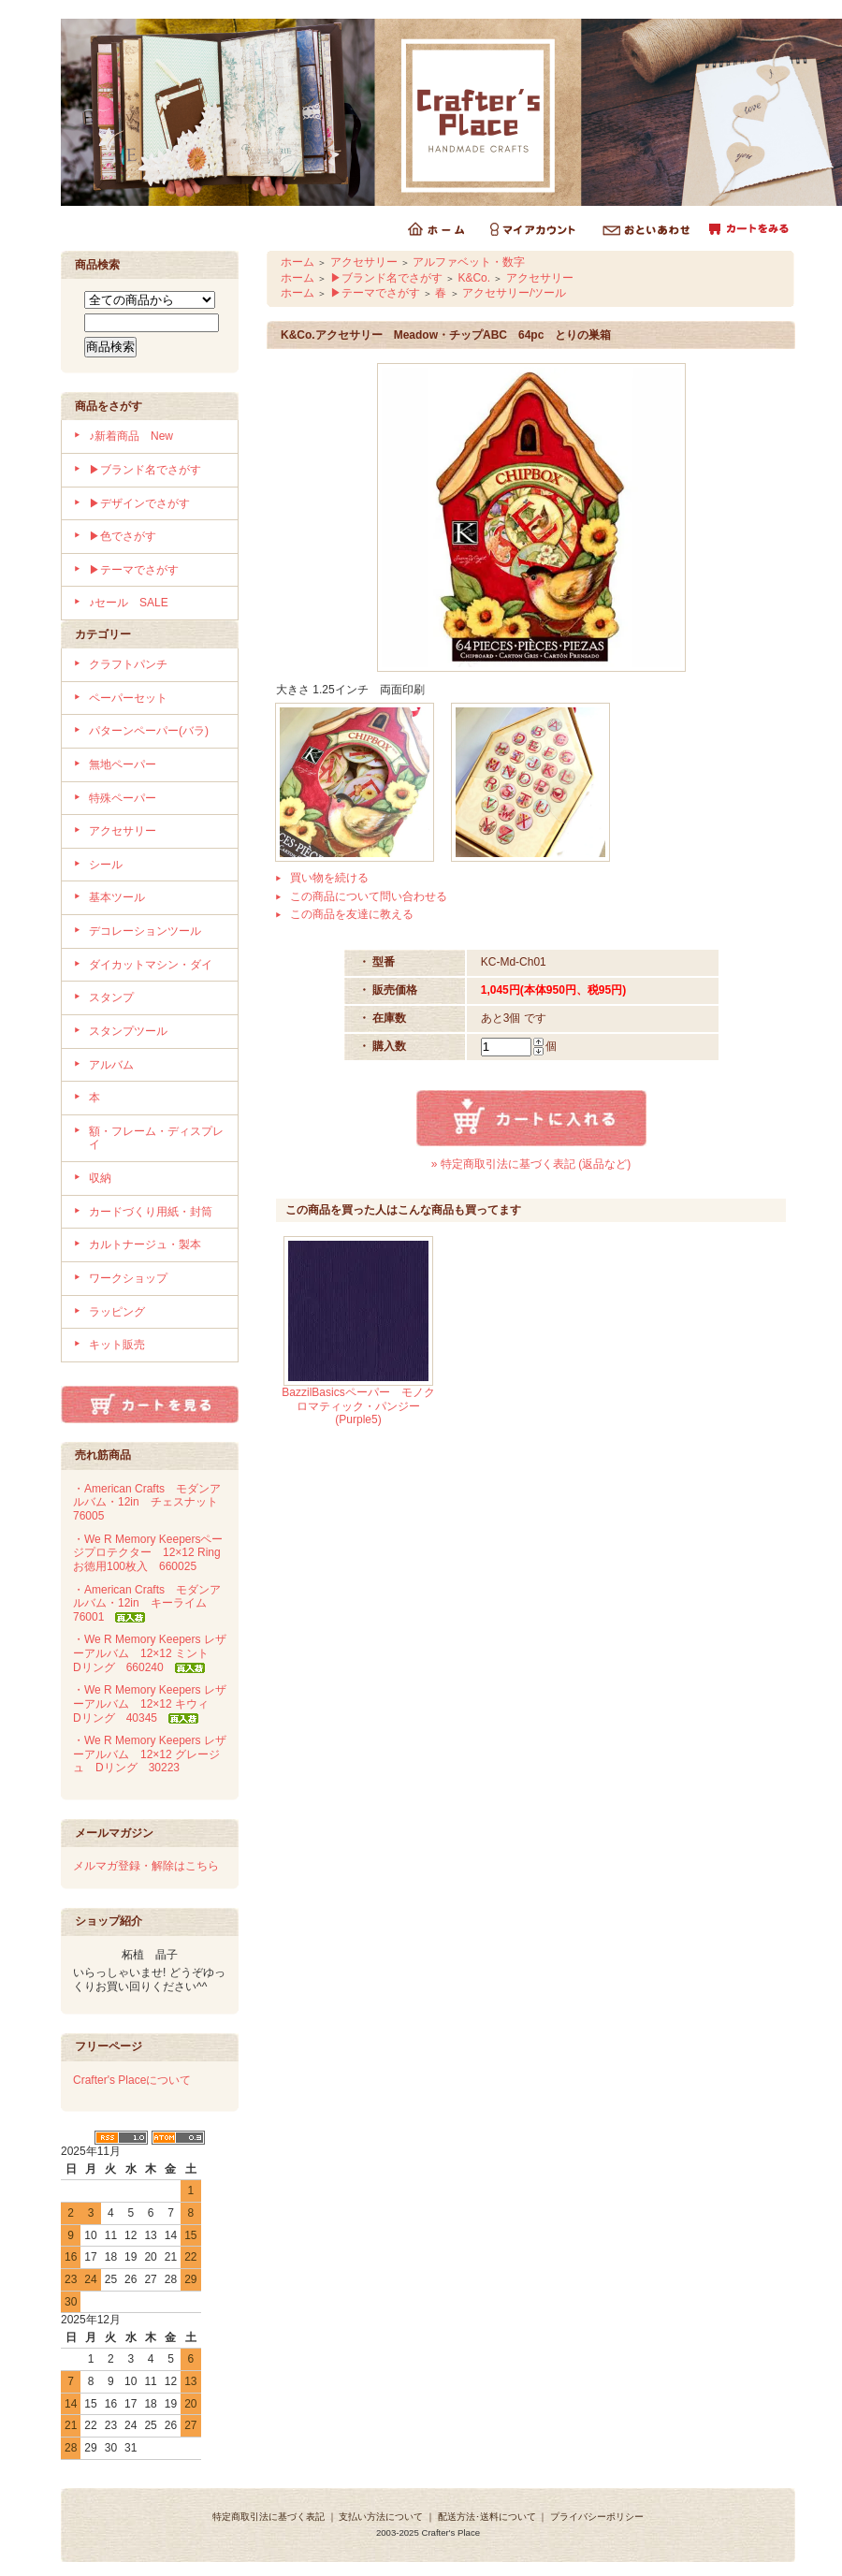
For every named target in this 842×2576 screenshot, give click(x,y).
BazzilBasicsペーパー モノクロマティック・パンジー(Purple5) (358, 1406)
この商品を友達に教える (352, 914)
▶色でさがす (122, 536)
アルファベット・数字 (469, 262)
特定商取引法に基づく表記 (268, 2516)
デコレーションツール (145, 931)
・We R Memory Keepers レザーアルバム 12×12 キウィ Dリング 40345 (149, 1703)
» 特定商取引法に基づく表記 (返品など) (531, 1164)
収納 (100, 1178)
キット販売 (117, 1344)
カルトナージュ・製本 (145, 1244)
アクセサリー (122, 830)
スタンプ (111, 997)
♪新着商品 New (131, 436)
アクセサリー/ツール (514, 292)
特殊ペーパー (122, 798)
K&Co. (473, 277)
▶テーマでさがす (134, 569)
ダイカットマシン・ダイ (150, 964)
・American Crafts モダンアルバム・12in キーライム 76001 (147, 1603)
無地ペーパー (122, 764)
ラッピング (117, 1311)
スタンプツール (128, 1031)
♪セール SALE (128, 602)
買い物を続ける (329, 877)
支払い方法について (381, 2516)
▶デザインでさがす (139, 503)
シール (106, 864)
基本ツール (117, 897)
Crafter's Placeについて (132, 2080)
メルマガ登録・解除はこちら (146, 1865)
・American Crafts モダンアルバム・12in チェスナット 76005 (151, 1502)
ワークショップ (128, 1278)
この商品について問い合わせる (368, 896)
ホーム (297, 262)
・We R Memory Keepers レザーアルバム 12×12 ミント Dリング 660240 (149, 1653)
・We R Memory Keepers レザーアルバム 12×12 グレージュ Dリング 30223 (149, 1754)
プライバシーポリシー (597, 2516)
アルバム (111, 1064)
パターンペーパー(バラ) (149, 730)
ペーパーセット (128, 698)
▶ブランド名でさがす (145, 469)
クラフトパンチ (128, 664)
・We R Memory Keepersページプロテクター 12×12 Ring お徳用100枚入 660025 (152, 1553)
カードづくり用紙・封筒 (150, 1211)
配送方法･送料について (487, 2516)
